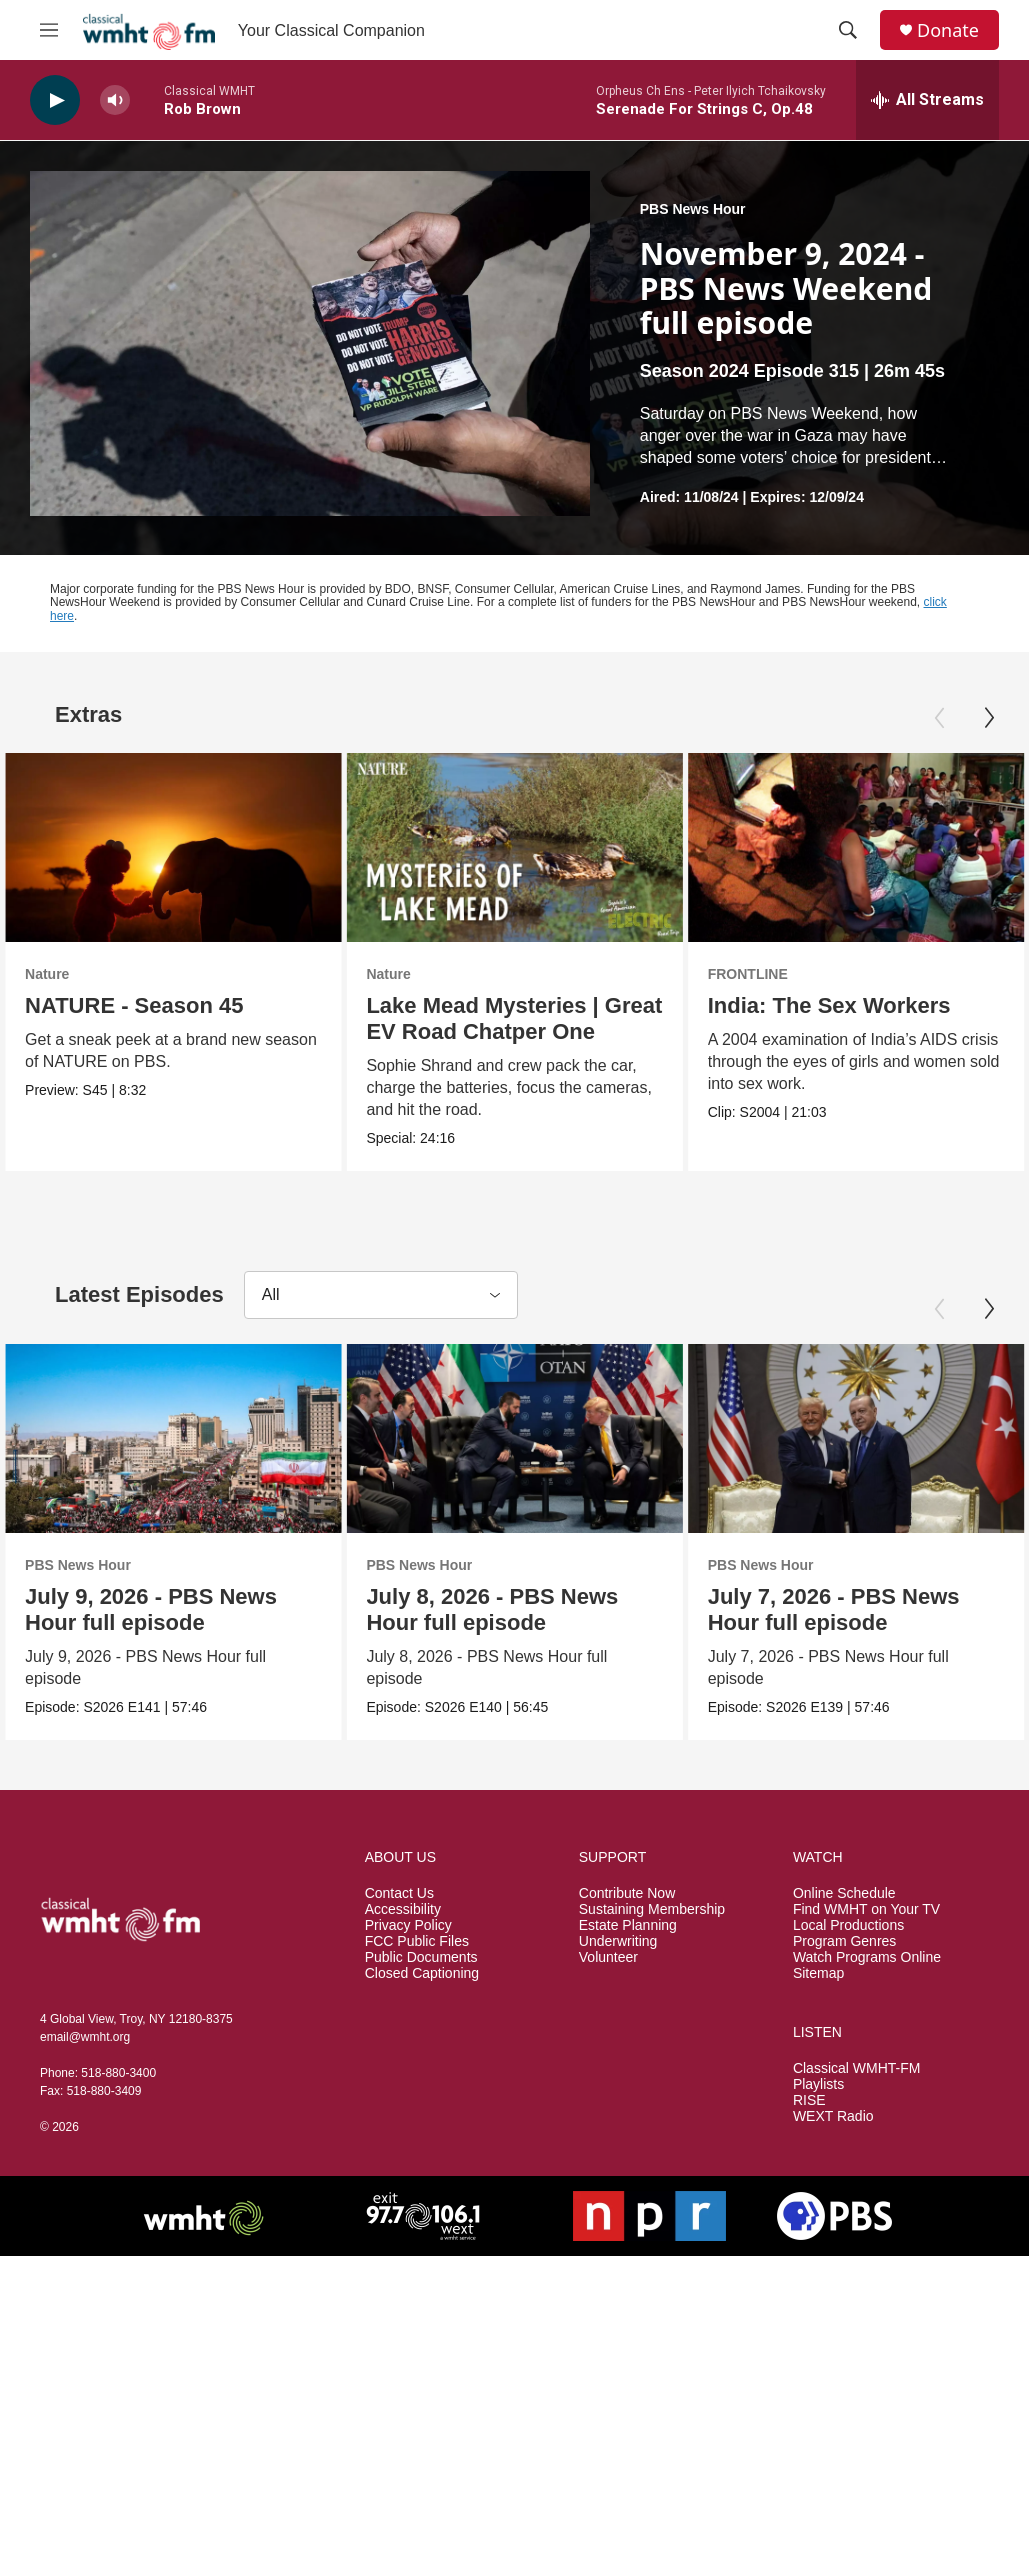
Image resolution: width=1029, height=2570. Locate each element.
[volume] (115, 100)
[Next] (989, 718)
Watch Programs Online (867, 1957)
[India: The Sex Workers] (847, 847)
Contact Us (399, 1893)
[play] (55, 100)
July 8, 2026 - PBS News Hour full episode (574, 1609)
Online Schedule (844, 1893)
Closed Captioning (422, 1973)
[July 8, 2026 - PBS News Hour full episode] (596, 1438)
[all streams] (927, 100)
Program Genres (844, 1941)
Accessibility (403, 1909)
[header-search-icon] (848, 30)
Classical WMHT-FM (857, 2068)
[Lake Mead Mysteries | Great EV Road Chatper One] (511, 847)
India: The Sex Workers (820, 1005)
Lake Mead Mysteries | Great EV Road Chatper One (511, 1018)
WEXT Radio (833, 2116)
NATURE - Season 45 (134, 1005)
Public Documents (421, 1957)
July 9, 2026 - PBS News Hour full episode (151, 1609)
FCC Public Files (417, 1941)
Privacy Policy (408, 1925)
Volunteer (608, 1957)
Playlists (818, 2084)
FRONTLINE (739, 974)
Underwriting (618, 1941)
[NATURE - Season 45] (173, 847)
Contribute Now (627, 1893)
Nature (47, 974)
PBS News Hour (693, 209)
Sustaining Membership (652, 1909)
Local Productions (848, 1925)
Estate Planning (628, 1925)
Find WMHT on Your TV (866, 1909)
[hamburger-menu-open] (49, 30)
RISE (809, 2100)
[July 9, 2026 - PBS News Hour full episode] (173, 1438)
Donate (948, 30)
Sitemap (818, 1973)
